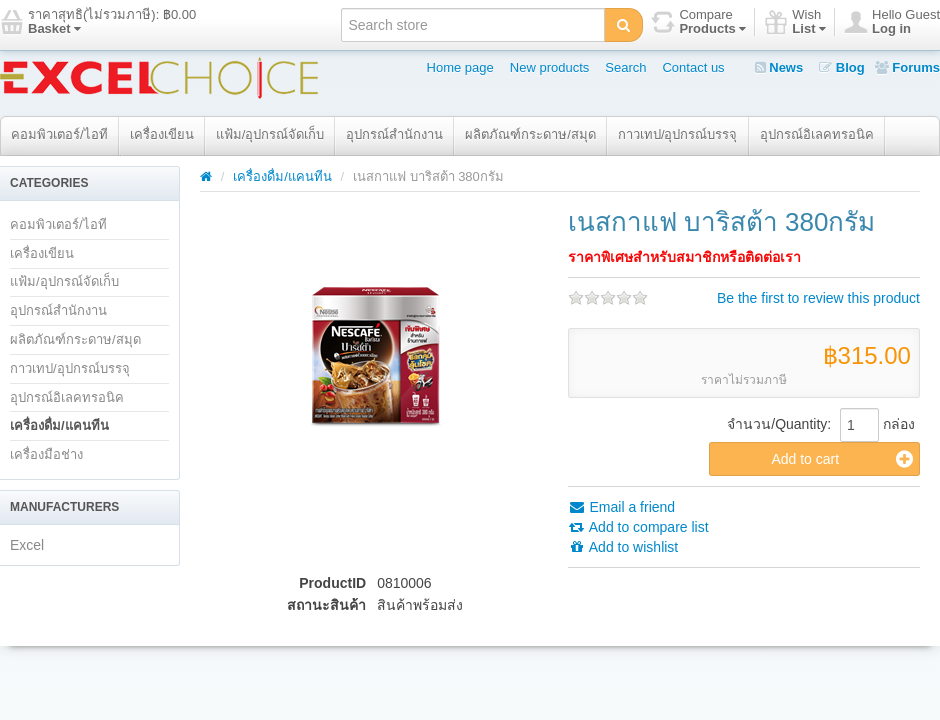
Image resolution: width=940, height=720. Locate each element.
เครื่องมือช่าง (46, 454)
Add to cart (842, 459)
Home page (460, 67)
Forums (907, 67)
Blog (842, 67)
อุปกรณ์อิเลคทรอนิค (817, 134)
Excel (27, 545)
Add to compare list (638, 527)
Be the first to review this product (818, 298)
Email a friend (621, 507)
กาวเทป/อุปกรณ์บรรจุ (678, 134)
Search (625, 67)
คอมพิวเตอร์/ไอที (59, 134)
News (779, 67)
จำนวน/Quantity (777, 424)
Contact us (693, 67)
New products (549, 67)
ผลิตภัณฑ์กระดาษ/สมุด (530, 134)
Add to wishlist (623, 547)
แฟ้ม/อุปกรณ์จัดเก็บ (270, 134)
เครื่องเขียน (162, 134)
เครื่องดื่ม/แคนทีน (59, 425)
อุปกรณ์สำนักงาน (394, 134)
